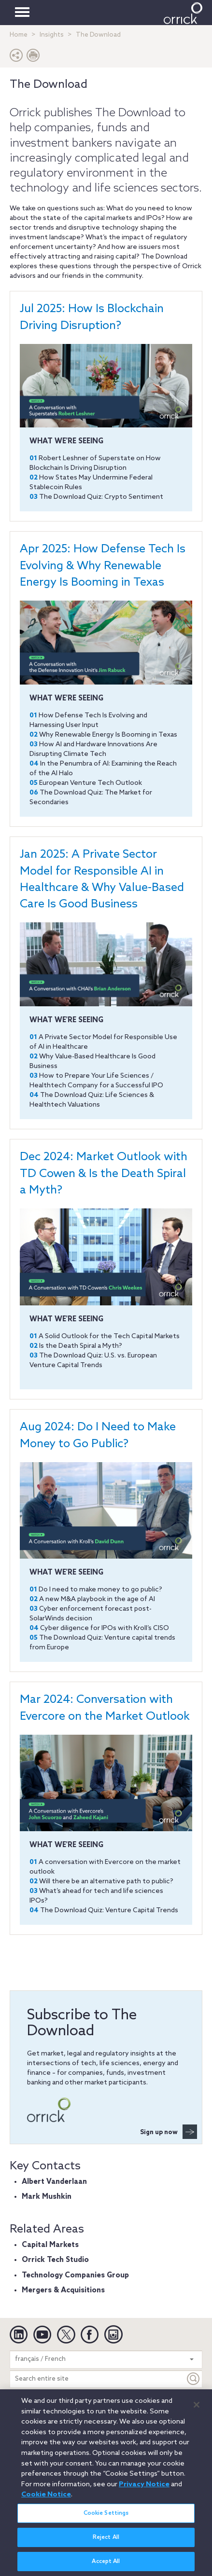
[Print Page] (33, 58)
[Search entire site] (97, 2379)
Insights (52, 35)
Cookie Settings (106, 2516)
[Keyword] (193, 2379)
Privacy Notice (144, 2487)
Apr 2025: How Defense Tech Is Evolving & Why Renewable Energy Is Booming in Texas (102, 565)
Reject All (106, 2540)
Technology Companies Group (75, 2275)
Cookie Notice (46, 2498)
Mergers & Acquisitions (63, 2290)
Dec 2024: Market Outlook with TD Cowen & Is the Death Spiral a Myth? (103, 1173)
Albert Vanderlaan (54, 2182)
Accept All (106, 2564)
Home (19, 35)
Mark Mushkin (46, 2196)
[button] (16, 58)
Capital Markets (50, 2245)
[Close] (196, 2407)
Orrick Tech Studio (55, 2260)
